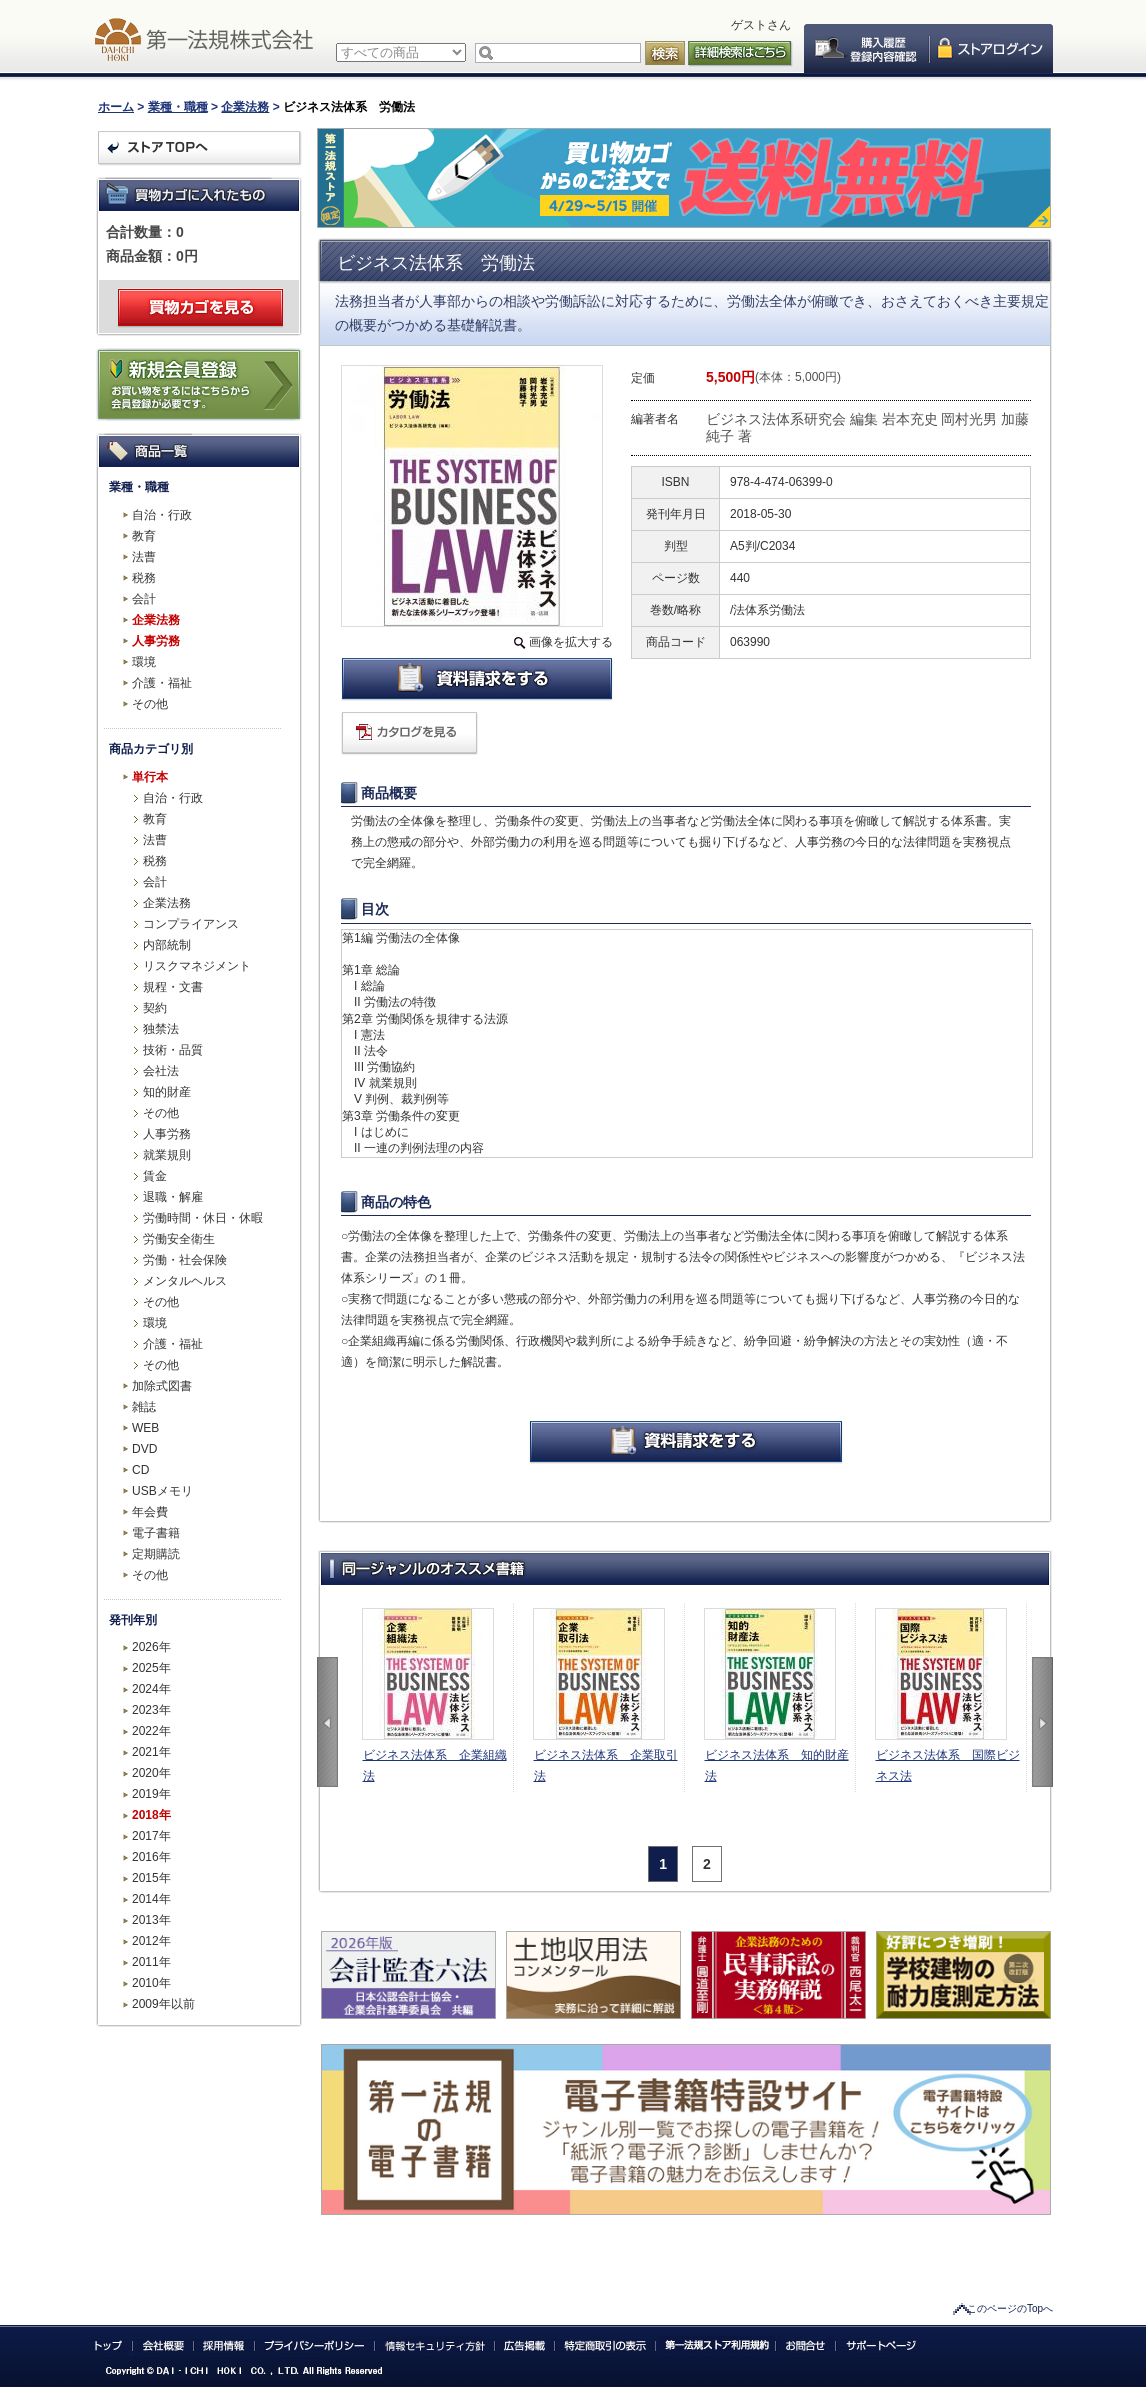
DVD (144, 1449)
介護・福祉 (162, 683)
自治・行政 (162, 515)
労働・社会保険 (185, 1260)
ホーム (116, 107)
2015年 (151, 1878)
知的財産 (167, 1092)
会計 (144, 599)
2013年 (151, 1920)
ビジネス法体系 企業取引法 (606, 1765)
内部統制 (167, 945)
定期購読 (156, 1554)
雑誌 (144, 1407)
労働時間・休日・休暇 (203, 1218)
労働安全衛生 (179, 1239)
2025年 (151, 1668)
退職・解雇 (173, 1197)
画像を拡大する (571, 642)
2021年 (151, 1752)
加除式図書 (162, 1386)
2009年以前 (163, 2004)
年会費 (150, 1512)
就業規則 (167, 1155)
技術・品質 (173, 1050)
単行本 (150, 777)
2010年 (151, 1983)
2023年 (151, 1710)
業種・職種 (178, 107)
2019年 (151, 1794)
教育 (144, 536)
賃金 (155, 1176)
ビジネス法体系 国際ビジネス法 (948, 1765)
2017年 (151, 1836)
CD (140, 1470)
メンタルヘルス (185, 1281)
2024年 (151, 1689)
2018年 (151, 1815)
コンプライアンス (191, 924)
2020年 (151, 1773)
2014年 (151, 1899)
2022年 (151, 1731)
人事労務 (156, 641)
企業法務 (245, 107)
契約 (155, 1008)
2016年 (151, 1857)
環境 (144, 662)
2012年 (151, 1941)
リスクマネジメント (197, 966)
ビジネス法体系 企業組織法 (435, 1765)
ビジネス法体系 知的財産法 (777, 1765)
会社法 (161, 1071)
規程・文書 (173, 987)
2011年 (151, 1962)
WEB (145, 1428)
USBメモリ (162, 1491)
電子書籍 (156, 1533)
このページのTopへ (1010, 2308)
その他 (150, 704)
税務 (144, 578)
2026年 (151, 1647)
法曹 (144, 557)
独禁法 (161, 1029)
